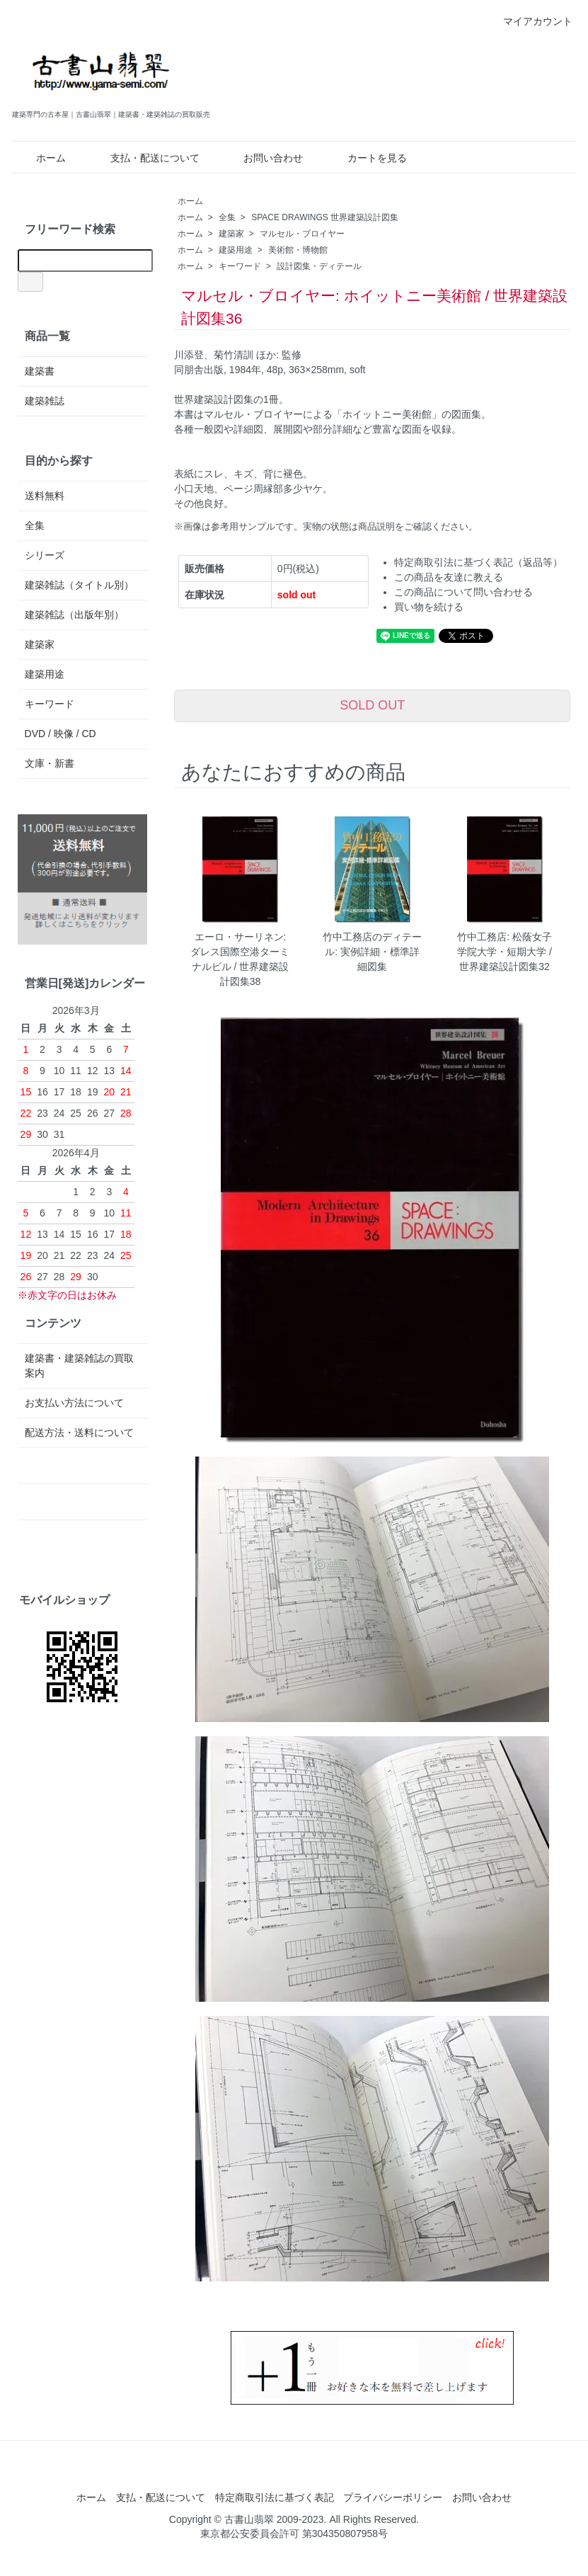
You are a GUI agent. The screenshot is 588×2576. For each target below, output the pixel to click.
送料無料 (44, 495)
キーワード (240, 266)
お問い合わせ (263, 158)
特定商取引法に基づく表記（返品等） (478, 562)
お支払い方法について (74, 1402)
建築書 (39, 371)
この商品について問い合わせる (463, 592)
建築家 (231, 234)
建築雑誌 (44, 400)
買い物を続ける (428, 606)
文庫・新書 (49, 763)
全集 (227, 217)
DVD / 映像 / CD (60, 733)
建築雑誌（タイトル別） (79, 585)
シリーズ (44, 555)
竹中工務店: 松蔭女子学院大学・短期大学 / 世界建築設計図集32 (504, 951)
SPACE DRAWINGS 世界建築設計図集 (324, 217)
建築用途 (236, 250)
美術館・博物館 (298, 250)
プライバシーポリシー (392, 2497)
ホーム (41, 158)
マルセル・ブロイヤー (302, 234)
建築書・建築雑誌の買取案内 (79, 1365)
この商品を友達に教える (448, 577)
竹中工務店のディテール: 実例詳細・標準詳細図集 (372, 951)
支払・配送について (145, 158)
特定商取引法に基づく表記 (274, 2497)
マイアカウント (530, 21)
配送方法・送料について (79, 1432)
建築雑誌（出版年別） (74, 614)
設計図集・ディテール (319, 266)
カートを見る (367, 158)
